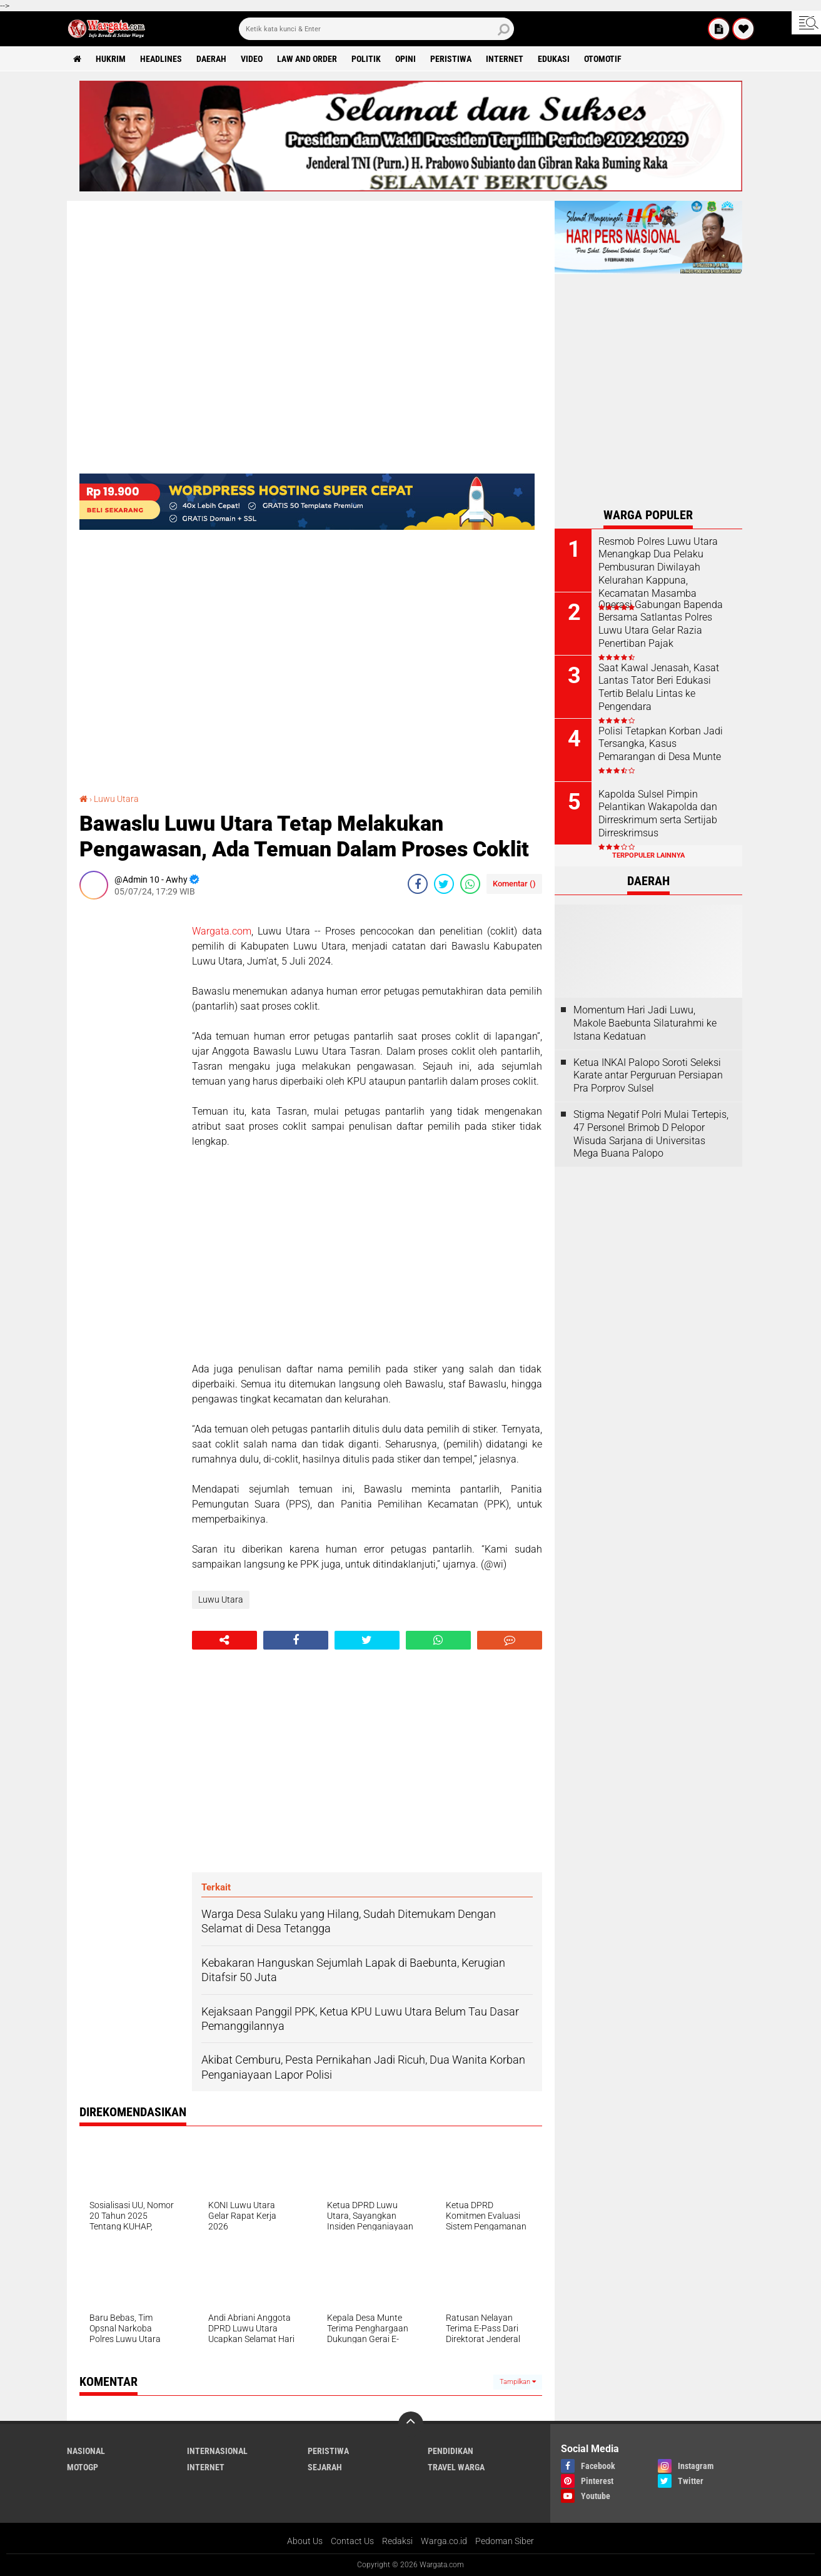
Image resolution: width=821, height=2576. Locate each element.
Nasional (86, 2451)
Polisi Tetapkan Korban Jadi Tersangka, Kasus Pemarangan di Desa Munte (660, 744)
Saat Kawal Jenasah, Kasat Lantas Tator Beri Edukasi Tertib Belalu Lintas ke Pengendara (658, 687)
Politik (366, 59)
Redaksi (397, 2541)
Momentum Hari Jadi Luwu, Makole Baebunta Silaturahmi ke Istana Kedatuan (645, 1023)
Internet (504, 59)
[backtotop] (410, 2424)
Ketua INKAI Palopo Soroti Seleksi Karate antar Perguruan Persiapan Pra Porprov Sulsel (648, 1076)
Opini (405, 59)
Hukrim (111, 59)
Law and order (307, 59)
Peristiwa (450, 59)
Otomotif (603, 59)
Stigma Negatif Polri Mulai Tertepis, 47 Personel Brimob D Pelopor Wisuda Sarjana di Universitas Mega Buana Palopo (650, 1133)
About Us (305, 2541)
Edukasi (554, 59)
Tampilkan (518, 2382)
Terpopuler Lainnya (648, 855)
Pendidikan (450, 2451)
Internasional (217, 2451)
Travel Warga (456, 2467)
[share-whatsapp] (470, 884)
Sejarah (325, 2467)
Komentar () (514, 883)
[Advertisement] (129, 1096)
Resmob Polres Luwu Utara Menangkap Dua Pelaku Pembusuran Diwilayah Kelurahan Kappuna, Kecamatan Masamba (658, 567)
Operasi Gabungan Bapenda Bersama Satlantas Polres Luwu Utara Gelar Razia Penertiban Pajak (660, 624)
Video (252, 59)
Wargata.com (221, 931)
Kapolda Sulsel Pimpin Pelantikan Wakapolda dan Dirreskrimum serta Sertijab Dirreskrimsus (657, 813)
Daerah (211, 59)
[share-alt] (224, 1640)
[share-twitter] (444, 884)
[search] (376, 29)
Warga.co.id (444, 2541)
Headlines (161, 59)
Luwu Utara (116, 799)
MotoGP (82, 2467)
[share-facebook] (418, 884)
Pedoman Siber (504, 2541)
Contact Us (352, 2541)
